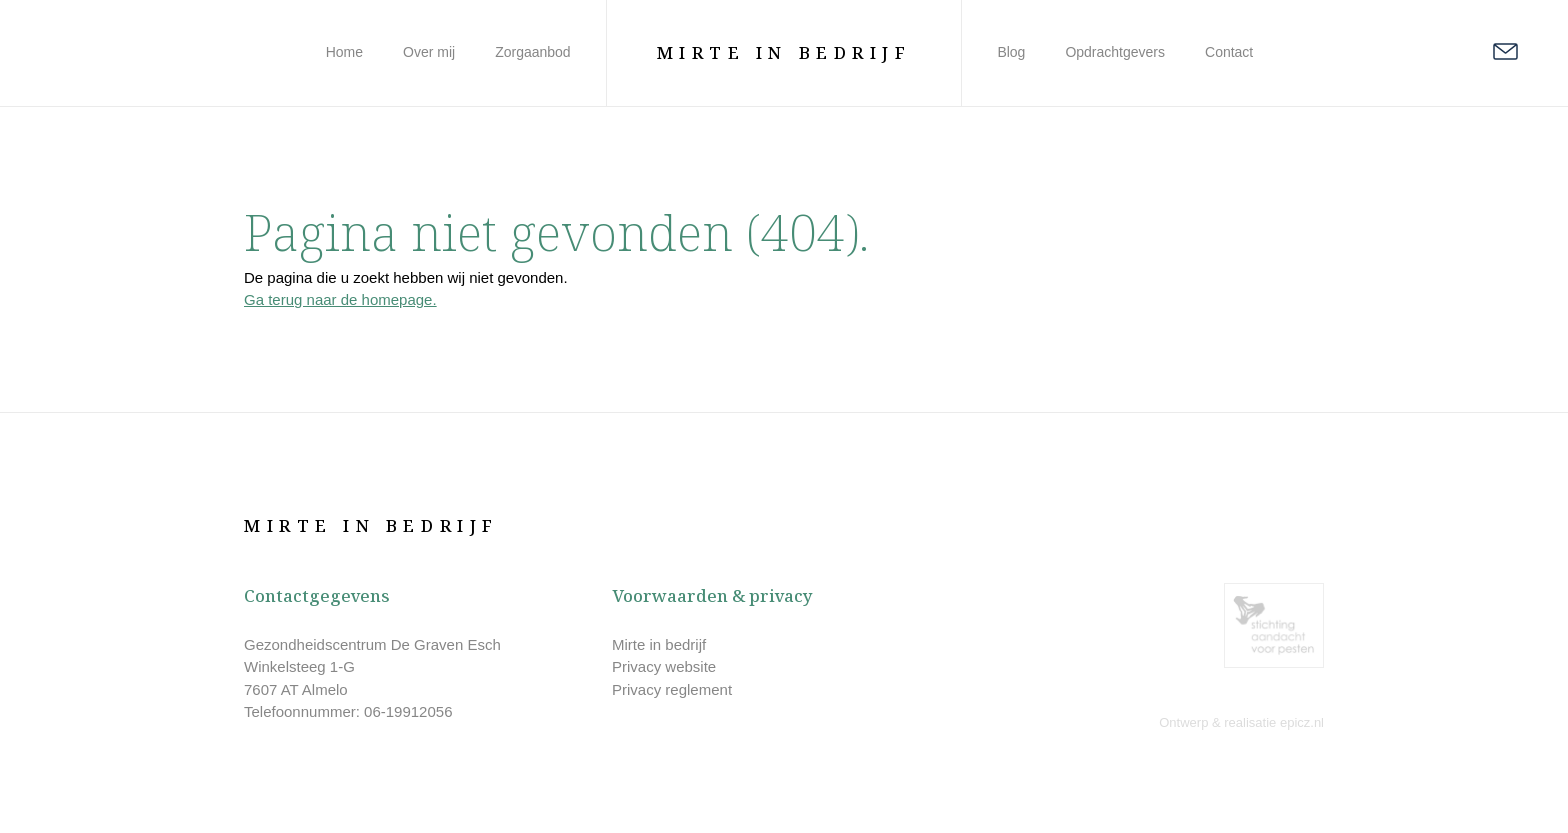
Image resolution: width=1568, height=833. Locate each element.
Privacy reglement (672, 689)
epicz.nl (1302, 722)
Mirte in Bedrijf (784, 52)
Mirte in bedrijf (659, 644)
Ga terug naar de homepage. (340, 299)
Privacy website (664, 666)
